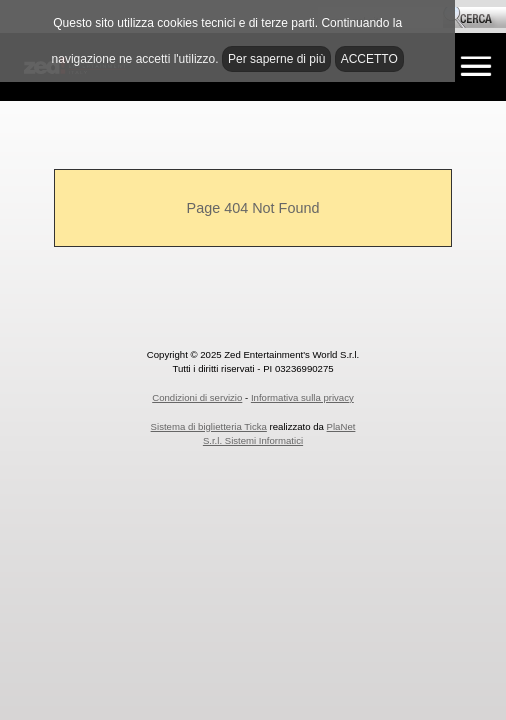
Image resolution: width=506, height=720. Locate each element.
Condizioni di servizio (197, 397)
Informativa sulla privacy (302, 397)
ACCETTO (369, 59)
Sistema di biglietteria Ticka (209, 426)
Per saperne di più (276, 59)
